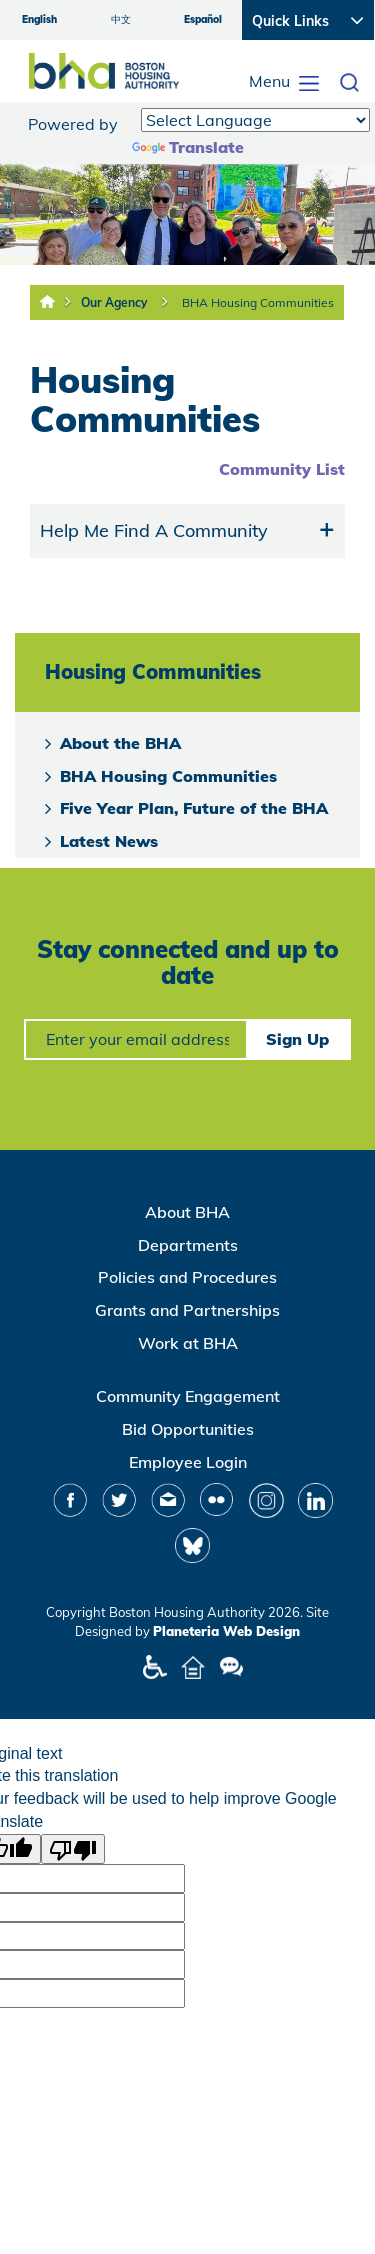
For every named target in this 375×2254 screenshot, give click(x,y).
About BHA (187, 1212)
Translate (188, 147)
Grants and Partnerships (187, 1310)
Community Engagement (188, 1396)
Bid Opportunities (188, 1429)
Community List (282, 469)
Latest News (109, 841)
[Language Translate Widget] (255, 120)
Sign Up (297, 1039)
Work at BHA (188, 1343)
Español (203, 19)
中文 (121, 19)
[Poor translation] (73, 1849)
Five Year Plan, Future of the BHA (194, 808)
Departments (188, 1245)
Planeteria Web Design (226, 1631)
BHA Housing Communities (258, 302)
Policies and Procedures (187, 1277)
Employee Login (188, 1462)
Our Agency (114, 302)
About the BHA (120, 743)
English (39, 19)
